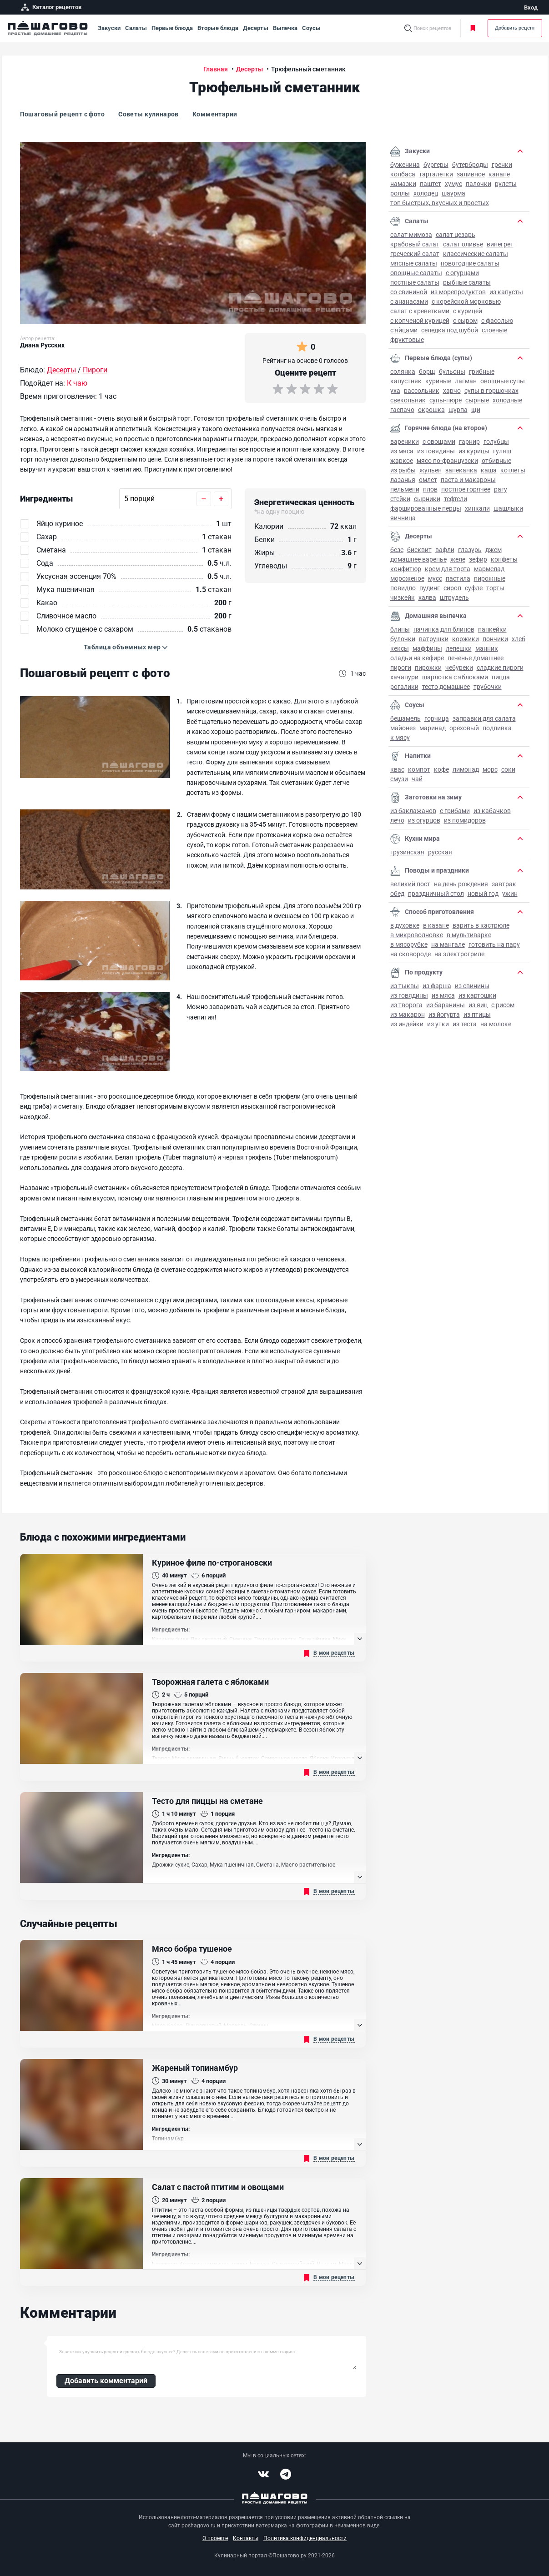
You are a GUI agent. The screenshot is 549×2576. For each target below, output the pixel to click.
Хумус (453, 183)
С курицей (467, 311)
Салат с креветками (419, 311)
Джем (493, 549)
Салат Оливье (463, 244)
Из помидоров (465, 820)
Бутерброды (470, 164)
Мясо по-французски (447, 460)
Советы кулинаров (148, 114)
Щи (475, 409)
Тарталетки (436, 174)
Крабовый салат (414, 244)
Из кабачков (492, 810)
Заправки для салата (484, 718)
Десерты (255, 28)
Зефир (478, 559)
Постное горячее (465, 489)
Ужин (510, 893)
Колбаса (402, 174)
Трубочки (487, 686)
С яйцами (404, 330)
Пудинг (429, 588)
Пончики (495, 639)
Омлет (428, 479)
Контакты (245, 2538)
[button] (125, 647)
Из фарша (437, 985)
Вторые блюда (217, 28)
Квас (397, 769)
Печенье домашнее (476, 658)
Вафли (444, 549)
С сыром (465, 320)
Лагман (466, 381)
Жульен (430, 470)
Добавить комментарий (106, 2380)
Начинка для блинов (443, 629)
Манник (486, 648)
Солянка (402, 371)
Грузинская (407, 852)
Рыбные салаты (467, 282)
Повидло (403, 588)
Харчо (452, 390)
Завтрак (504, 884)
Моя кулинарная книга (473, 28)
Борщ (427, 371)
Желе (457, 559)
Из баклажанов (413, 810)
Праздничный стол (436, 893)
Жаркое (401, 460)
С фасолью (497, 320)
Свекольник (408, 400)
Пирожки (428, 667)
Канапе (499, 174)
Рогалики (404, 686)
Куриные (438, 381)
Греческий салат (414, 253)
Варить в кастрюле (481, 925)
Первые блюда (172, 28)
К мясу (400, 737)
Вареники (404, 441)
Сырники (427, 498)
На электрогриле (459, 954)
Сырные (477, 400)
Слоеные (494, 330)
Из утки (438, 1024)
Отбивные (496, 460)
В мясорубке (409, 944)
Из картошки (477, 995)
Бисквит (419, 549)
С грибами (455, 810)
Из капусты (506, 292)
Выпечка (285, 28)
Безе (396, 549)
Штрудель (454, 597)
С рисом (502, 1005)
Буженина (405, 164)
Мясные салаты (413, 263)
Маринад (432, 728)
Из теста (465, 1024)
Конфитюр (405, 568)
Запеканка (461, 470)
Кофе (441, 769)
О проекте (215, 2538)
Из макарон (407, 1014)
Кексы (399, 648)
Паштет (430, 183)
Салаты (136, 28)
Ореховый (464, 728)
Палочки (478, 183)
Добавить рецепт (515, 28)
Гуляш (502, 451)
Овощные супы (502, 381)
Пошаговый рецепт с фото (62, 114)
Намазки (403, 183)
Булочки (402, 639)
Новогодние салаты (470, 263)
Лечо (397, 820)
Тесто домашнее (446, 686)
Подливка (497, 728)
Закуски (109, 28)
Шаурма (453, 193)
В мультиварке (469, 935)
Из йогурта (444, 1014)
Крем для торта (447, 568)
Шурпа (458, 409)
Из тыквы (404, 985)
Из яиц (478, 1005)
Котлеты (512, 470)
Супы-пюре (445, 400)
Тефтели (455, 498)
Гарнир (469, 441)
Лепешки (459, 648)
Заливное (471, 174)
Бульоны (452, 371)
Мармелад (489, 568)
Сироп (452, 588)
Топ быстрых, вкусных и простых (439, 202)
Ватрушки (433, 639)
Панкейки (492, 629)
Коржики (465, 639)
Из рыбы (403, 470)
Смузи (399, 779)
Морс (490, 769)
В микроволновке (416, 935)
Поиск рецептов (432, 28)
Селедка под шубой (449, 330)
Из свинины (472, 985)
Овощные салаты (416, 272)
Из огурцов (424, 820)
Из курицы (473, 451)
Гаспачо (402, 409)
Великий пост (410, 884)
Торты (495, 588)
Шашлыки (508, 508)
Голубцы (496, 441)
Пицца (501, 677)
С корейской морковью (466, 301)
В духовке (404, 925)
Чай (417, 779)
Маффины (427, 648)
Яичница (403, 518)
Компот (419, 769)
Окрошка (431, 409)
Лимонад (466, 769)
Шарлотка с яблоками (455, 677)
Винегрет (500, 244)
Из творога (406, 1005)
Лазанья (402, 479)
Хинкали (477, 508)
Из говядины (436, 451)
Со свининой (408, 292)
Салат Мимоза (411, 234)
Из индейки (406, 1024)
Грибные (481, 371)
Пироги (400, 667)
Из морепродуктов (458, 292)
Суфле (474, 588)
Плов (430, 489)
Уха (395, 390)
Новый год (483, 893)
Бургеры (435, 164)
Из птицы (477, 1014)
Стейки (400, 498)
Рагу (500, 489)
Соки (508, 769)
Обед (397, 893)
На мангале (448, 944)
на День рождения (461, 884)
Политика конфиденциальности (305, 2538)
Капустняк (406, 381)
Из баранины (445, 1005)
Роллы (400, 193)
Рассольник (421, 390)
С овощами (439, 441)
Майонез (403, 728)
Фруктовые (407, 339)
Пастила (458, 578)
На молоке (495, 1024)
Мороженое (407, 578)
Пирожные (489, 578)
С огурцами (462, 272)
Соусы (311, 28)
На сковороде (410, 954)
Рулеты (506, 183)
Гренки (502, 164)
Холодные (507, 400)
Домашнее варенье (418, 559)
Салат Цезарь (455, 234)
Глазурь (470, 549)
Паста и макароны (468, 479)
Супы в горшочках (491, 390)
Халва (427, 597)
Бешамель (405, 718)
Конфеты (504, 559)
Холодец (425, 193)
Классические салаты (475, 253)
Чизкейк (402, 597)
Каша (489, 470)
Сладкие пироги (500, 667)
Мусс (435, 578)
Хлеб (518, 639)
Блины (400, 629)
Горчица (436, 718)
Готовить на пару (494, 944)
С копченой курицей (419, 320)
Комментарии (214, 114)
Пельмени (404, 489)
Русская (440, 852)
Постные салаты (414, 282)
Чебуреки (459, 667)
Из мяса (401, 451)
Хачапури (404, 677)
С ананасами (409, 301)
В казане (436, 925)
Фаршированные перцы (425, 508)
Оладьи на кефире (417, 658)
